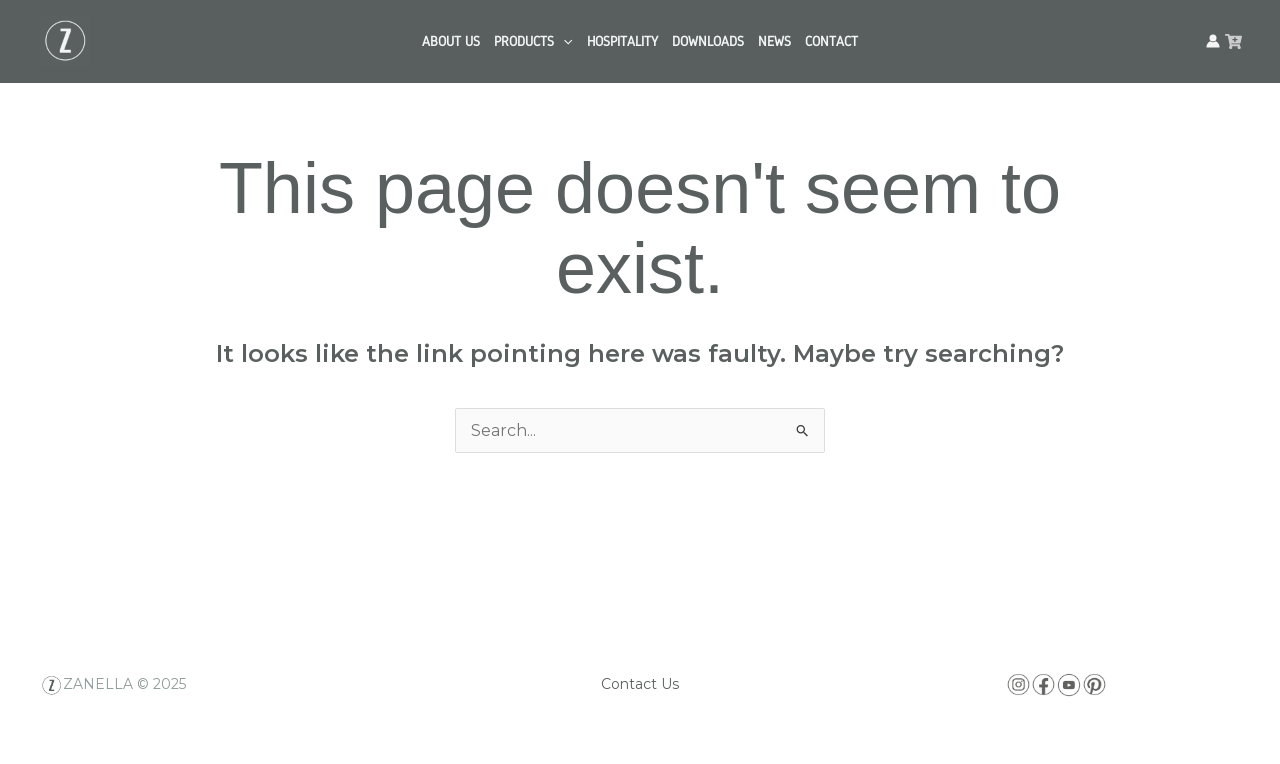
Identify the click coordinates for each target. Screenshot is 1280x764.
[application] (563, 41)
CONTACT (831, 41)
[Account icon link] (1213, 41)
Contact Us (640, 684)
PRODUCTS (533, 41)
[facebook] (1233, 41)
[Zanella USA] (65, 39)
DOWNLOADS (708, 41)
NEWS (774, 41)
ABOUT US (451, 41)
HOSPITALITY (622, 41)
